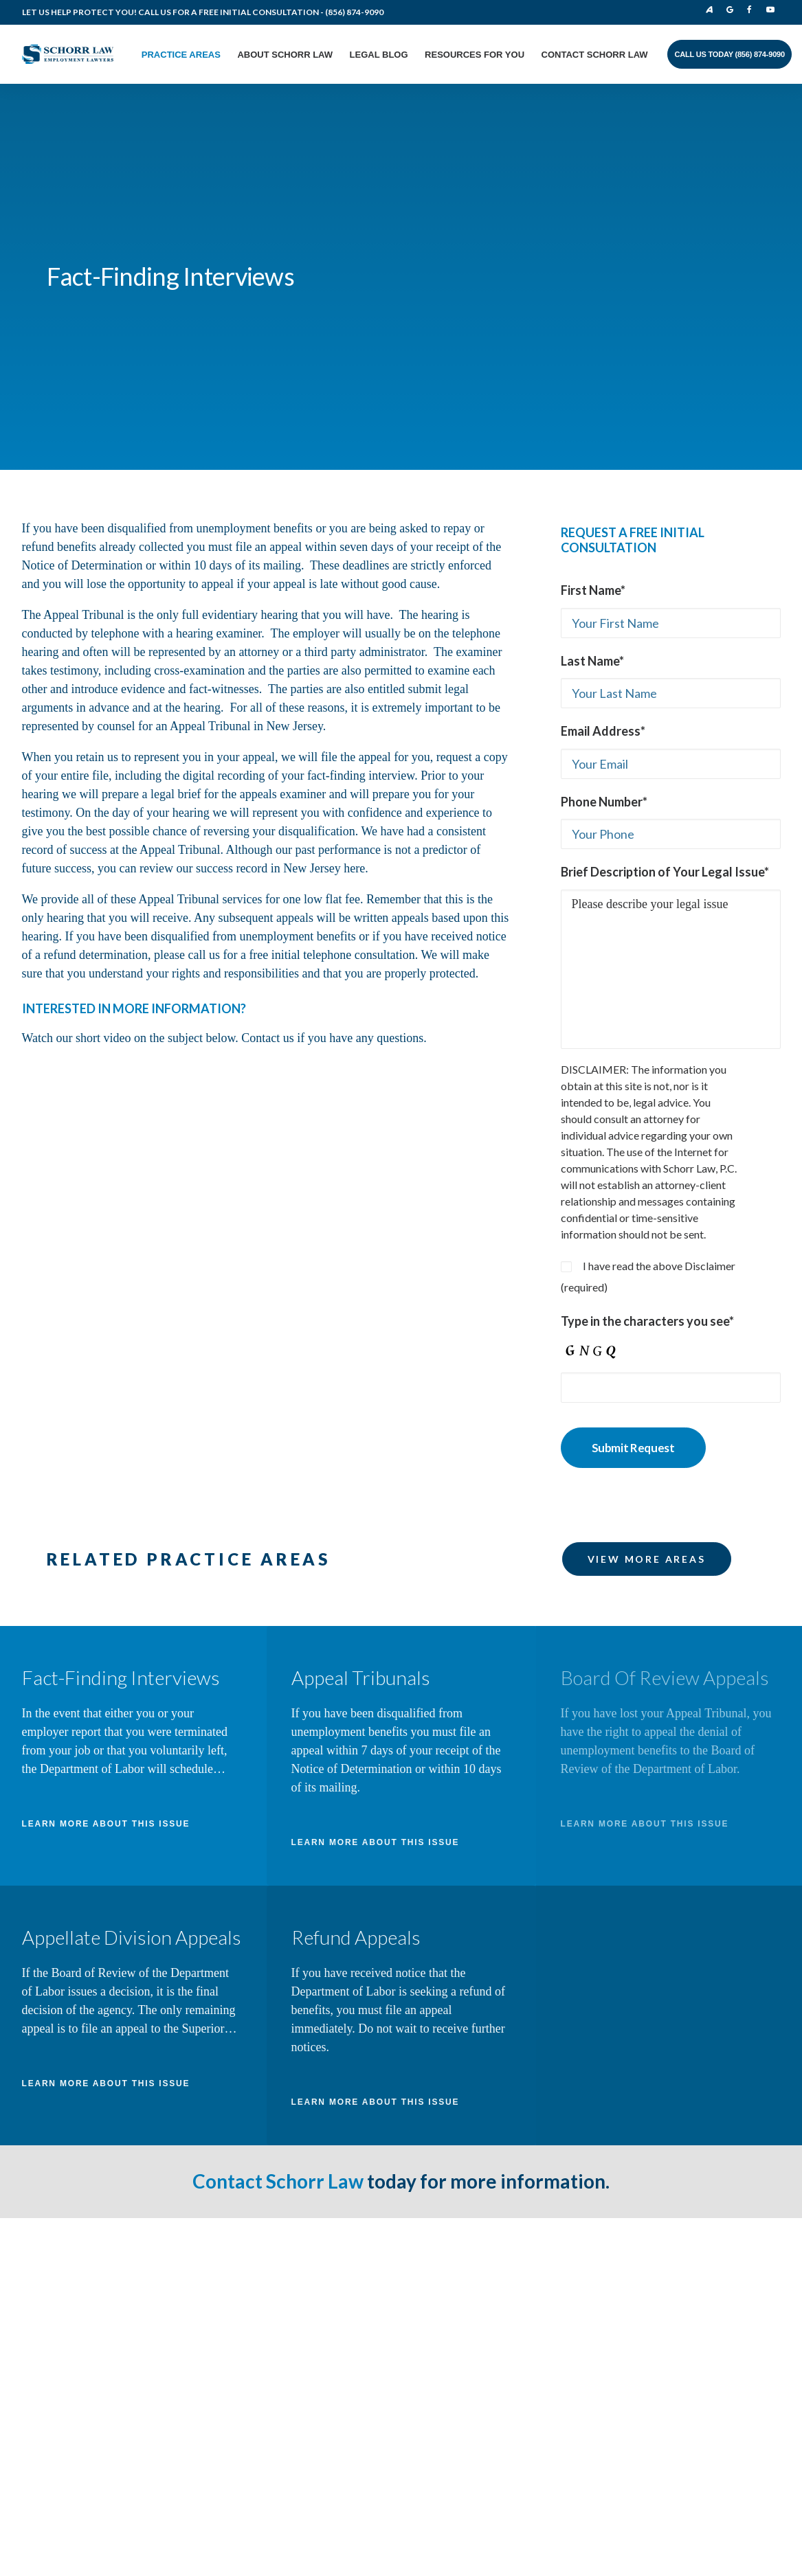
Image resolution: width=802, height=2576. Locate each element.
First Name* (593, 332)
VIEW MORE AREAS (647, 1301)
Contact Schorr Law (595, 54)
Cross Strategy (721, 2315)
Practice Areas (181, 54)
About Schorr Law (285, 54)
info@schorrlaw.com (104, 2251)
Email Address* (603, 473)
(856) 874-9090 (354, 12)
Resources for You (474, 54)
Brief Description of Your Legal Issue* (665, 614)
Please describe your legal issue (671, 711)
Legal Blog (379, 54)
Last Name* (592, 403)
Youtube (772, 9)
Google (733, 9)
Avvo (709, 9)
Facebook (752, 9)
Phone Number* (604, 544)
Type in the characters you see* (647, 1063)
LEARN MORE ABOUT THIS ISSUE (106, 1566)
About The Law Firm (291, 2135)
